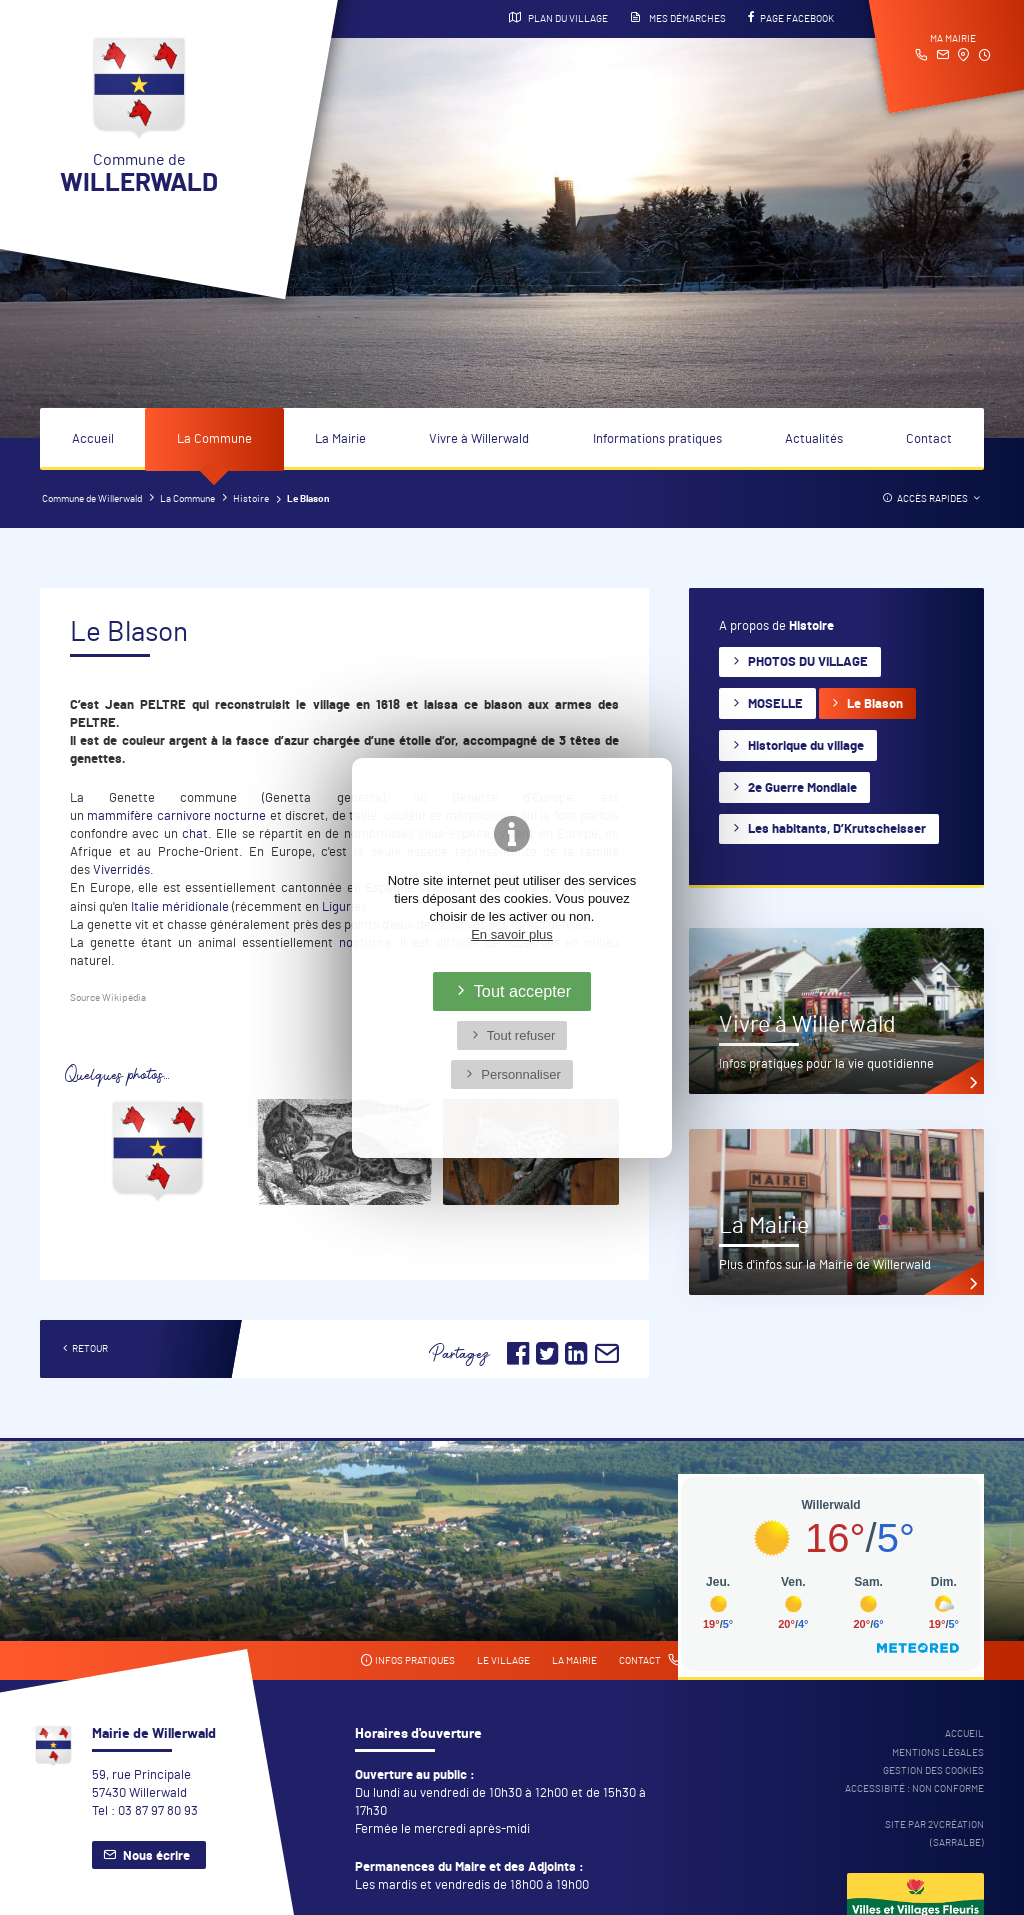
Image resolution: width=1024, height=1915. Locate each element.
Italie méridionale (180, 907)
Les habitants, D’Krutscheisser (837, 829)
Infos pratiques (407, 1660)
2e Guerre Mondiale (802, 788)
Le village (503, 1661)
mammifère (120, 816)
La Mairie (340, 439)
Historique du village (806, 746)
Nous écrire (156, 1856)
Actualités (814, 439)
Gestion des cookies (933, 1771)
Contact (929, 439)
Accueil (93, 439)
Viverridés (121, 870)
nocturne (240, 816)
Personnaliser (521, 1074)
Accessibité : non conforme (914, 1789)
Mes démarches (678, 18)
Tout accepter (523, 991)
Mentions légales (938, 1753)
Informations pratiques (657, 439)
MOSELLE (775, 704)
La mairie (574, 1661)
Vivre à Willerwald (479, 439)
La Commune (214, 439)
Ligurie (341, 907)
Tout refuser (521, 1035)
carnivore (184, 816)
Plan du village (558, 18)
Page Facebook (791, 18)
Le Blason (875, 704)
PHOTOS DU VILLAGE (808, 662)
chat (195, 834)
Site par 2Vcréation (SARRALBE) (934, 1834)
